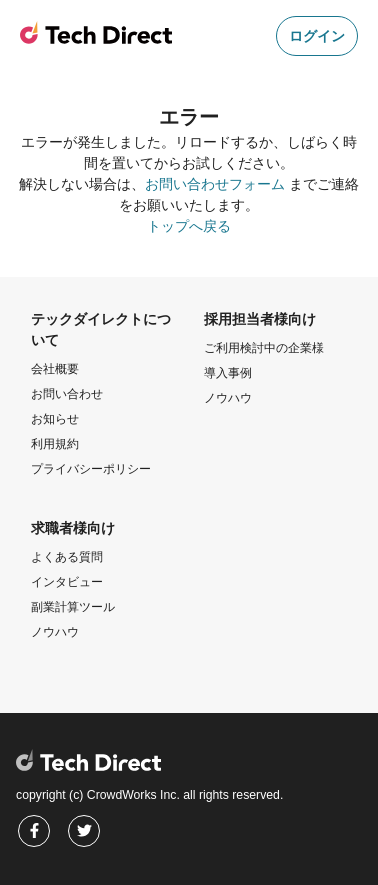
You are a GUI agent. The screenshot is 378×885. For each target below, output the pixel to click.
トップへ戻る (189, 226)
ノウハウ (228, 398)
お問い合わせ (67, 394)
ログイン (317, 36)
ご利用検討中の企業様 (264, 348)
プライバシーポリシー (91, 469)
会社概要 (55, 369)
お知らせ (55, 419)
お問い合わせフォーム (215, 184)
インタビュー (67, 582)
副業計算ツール (73, 607)
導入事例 (228, 373)
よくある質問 (67, 557)
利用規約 (55, 444)
